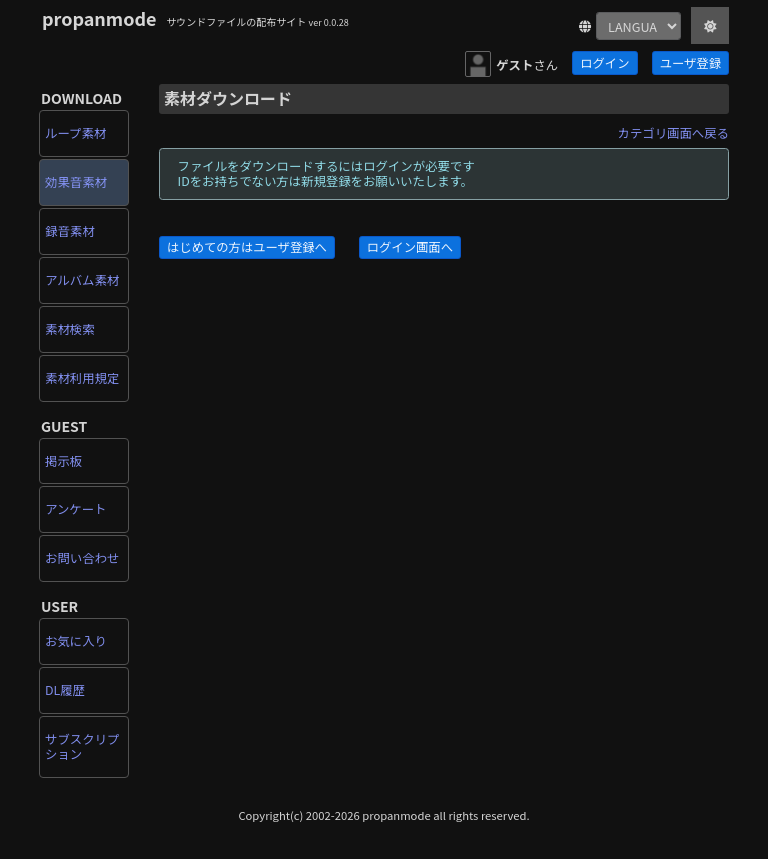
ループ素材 (75, 133)
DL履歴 (65, 690)
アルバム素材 (82, 280)
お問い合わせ (82, 558)
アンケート (75, 509)
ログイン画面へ (410, 247)
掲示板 (63, 461)
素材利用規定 (82, 378)
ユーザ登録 (690, 63)
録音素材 (70, 231)
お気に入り (76, 641)
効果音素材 (76, 182)
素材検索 (70, 329)
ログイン (604, 63)
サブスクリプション (82, 746)
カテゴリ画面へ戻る (673, 133)
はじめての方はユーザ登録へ (247, 247)
